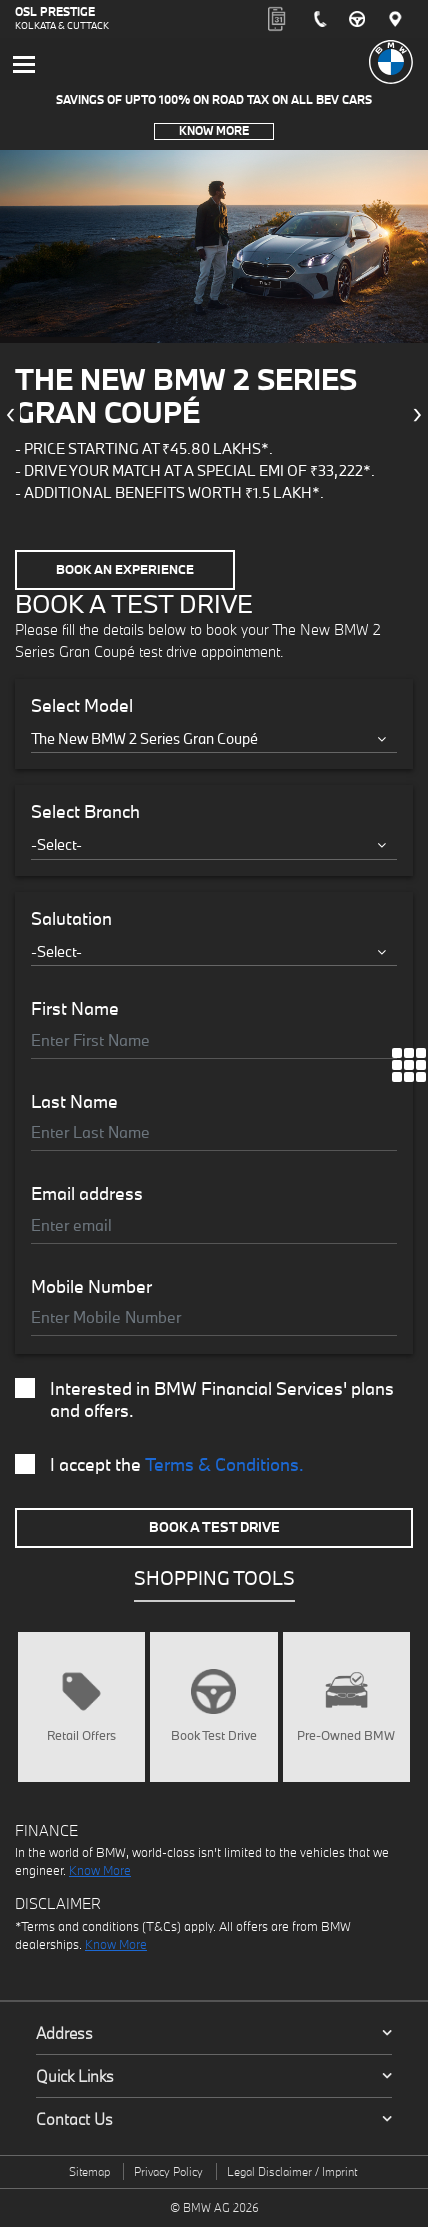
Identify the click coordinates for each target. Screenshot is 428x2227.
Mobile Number (91, 1287)
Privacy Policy (168, 2171)
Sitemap (89, 2171)
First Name (75, 1009)
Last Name (74, 1102)
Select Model (82, 706)
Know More (214, 130)
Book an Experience (125, 569)
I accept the (159, 1465)
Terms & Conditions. (224, 1464)
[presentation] (10, 415)
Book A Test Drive (214, 1527)
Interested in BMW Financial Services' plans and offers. (204, 1400)
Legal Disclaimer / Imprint (292, 2171)
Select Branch (85, 812)
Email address (87, 1194)
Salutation (71, 919)
